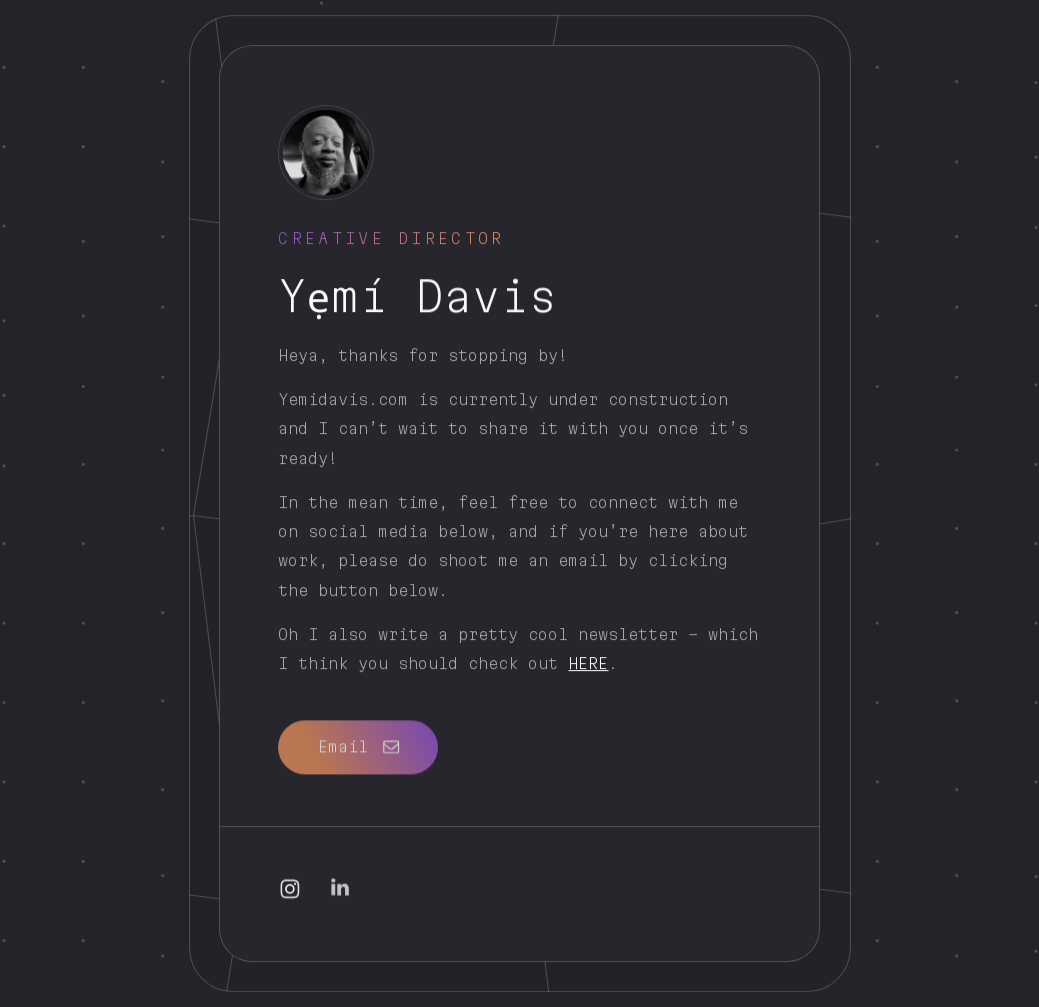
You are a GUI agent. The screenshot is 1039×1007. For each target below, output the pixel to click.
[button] (358, 745)
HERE (588, 664)
